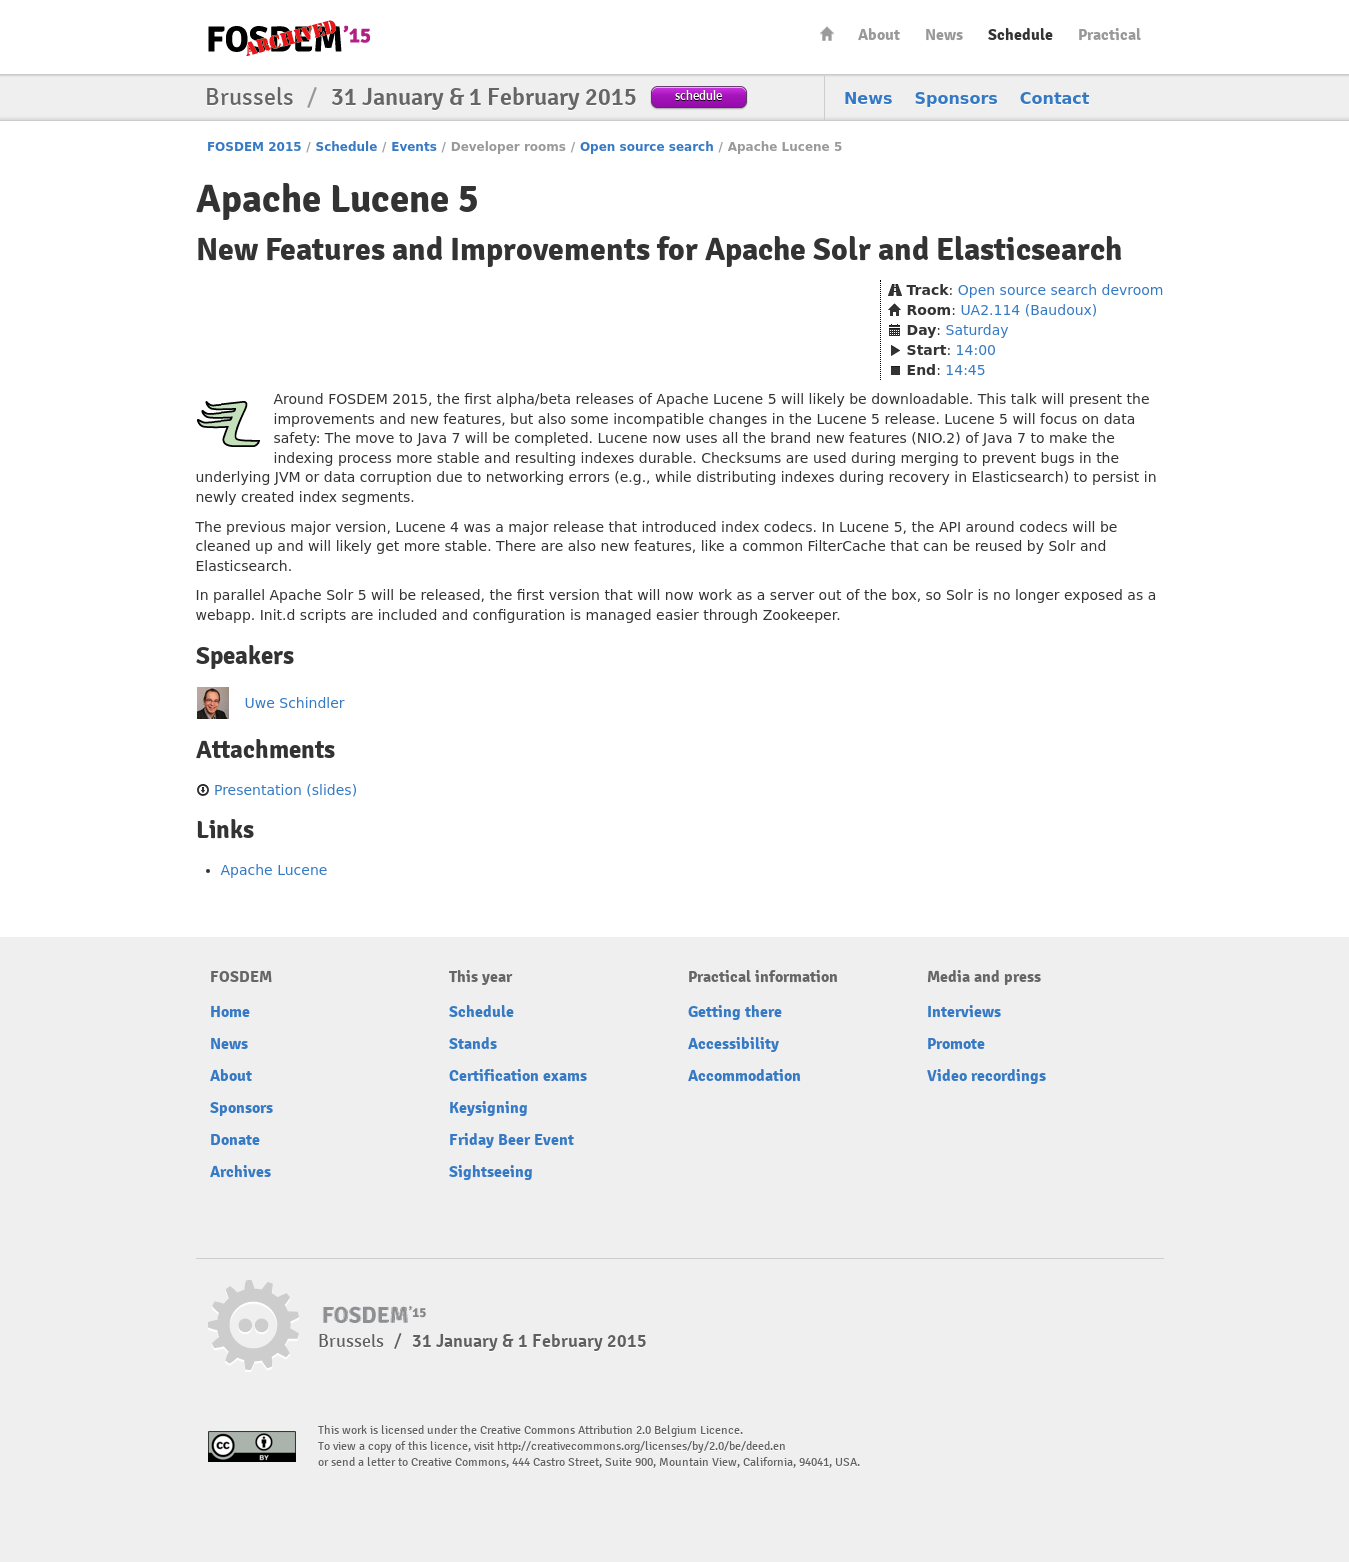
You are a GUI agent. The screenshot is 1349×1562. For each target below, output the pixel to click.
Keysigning (488, 1108)
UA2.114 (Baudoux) (1028, 310)
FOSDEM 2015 (254, 147)
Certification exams (518, 1076)
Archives (240, 1172)
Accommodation (744, 1076)
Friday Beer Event (511, 1140)
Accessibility (733, 1044)
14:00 (976, 350)
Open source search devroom (1061, 290)
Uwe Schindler (295, 703)
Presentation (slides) (285, 790)
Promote (956, 1044)
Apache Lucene (274, 870)
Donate (235, 1140)
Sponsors (956, 98)
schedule (698, 95)
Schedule (1020, 35)
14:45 (965, 370)
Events (414, 147)
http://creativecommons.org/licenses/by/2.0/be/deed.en (641, 1446)
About (879, 35)
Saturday (977, 330)
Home (827, 33)
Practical (1109, 35)
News (944, 35)
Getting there (735, 1012)
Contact (1055, 98)
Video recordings (986, 1076)
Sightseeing (491, 1172)
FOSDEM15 (289, 38)
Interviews (964, 1012)
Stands (473, 1044)
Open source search (647, 147)
